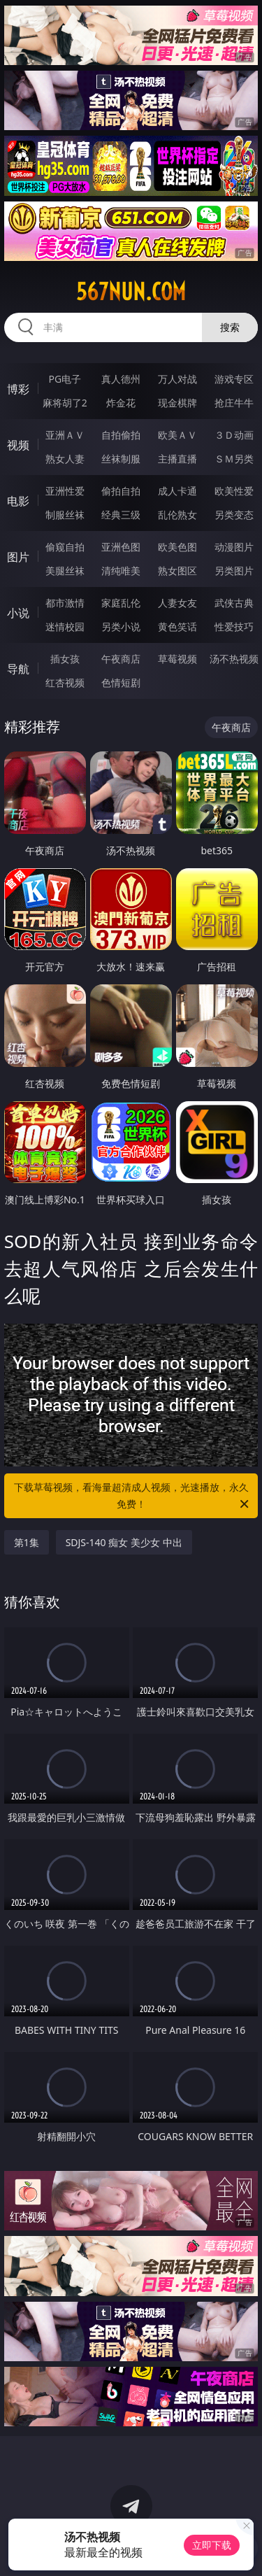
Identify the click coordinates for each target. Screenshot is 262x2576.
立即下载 (211, 2545)
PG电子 (64, 378)
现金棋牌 (177, 402)
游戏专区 (234, 378)
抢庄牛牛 (234, 402)
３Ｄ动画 (234, 434)
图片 (18, 557)
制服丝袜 (65, 514)
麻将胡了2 (65, 402)
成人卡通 (177, 490)
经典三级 (120, 514)
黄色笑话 (177, 626)
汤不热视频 (234, 658)
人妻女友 (177, 602)
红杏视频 (65, 682)
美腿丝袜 (65, 570)
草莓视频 (177, 658)
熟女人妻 (65, 458)
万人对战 (177, 378)
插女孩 (65, 658)
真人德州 (120, 378)
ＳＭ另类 (234, 458)
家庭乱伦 (120, 602)
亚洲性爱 (65, 490)
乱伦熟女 (177, 514)
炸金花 (121, 402)
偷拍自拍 (120, 490)
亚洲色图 (120, 546)
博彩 (18, 389)
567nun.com (131, 292)
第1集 (26, 1542)
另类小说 (120, 626)
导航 (18, 669)
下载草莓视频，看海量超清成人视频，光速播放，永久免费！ (133, 1496)
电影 (18, 501)
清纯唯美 (120, 570)
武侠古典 (234, 602)
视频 (18, 445)
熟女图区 (177, 570)
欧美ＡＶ (177, 434)
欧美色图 (177, 546)
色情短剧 (120, 682)
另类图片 (234, 570)
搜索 (230, 327)
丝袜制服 (120, 458)
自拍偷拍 (120, 434)
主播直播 (177, 458)
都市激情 (65, 602)
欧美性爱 (234, 490)
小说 (18, 613)
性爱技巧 (234, 626)
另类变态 (234, 514)
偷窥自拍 (65, 546)
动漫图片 (234, 546)
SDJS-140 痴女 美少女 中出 (124, 1542)
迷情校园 (65, 626)
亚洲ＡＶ (65, 434)
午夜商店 (120, 658)
